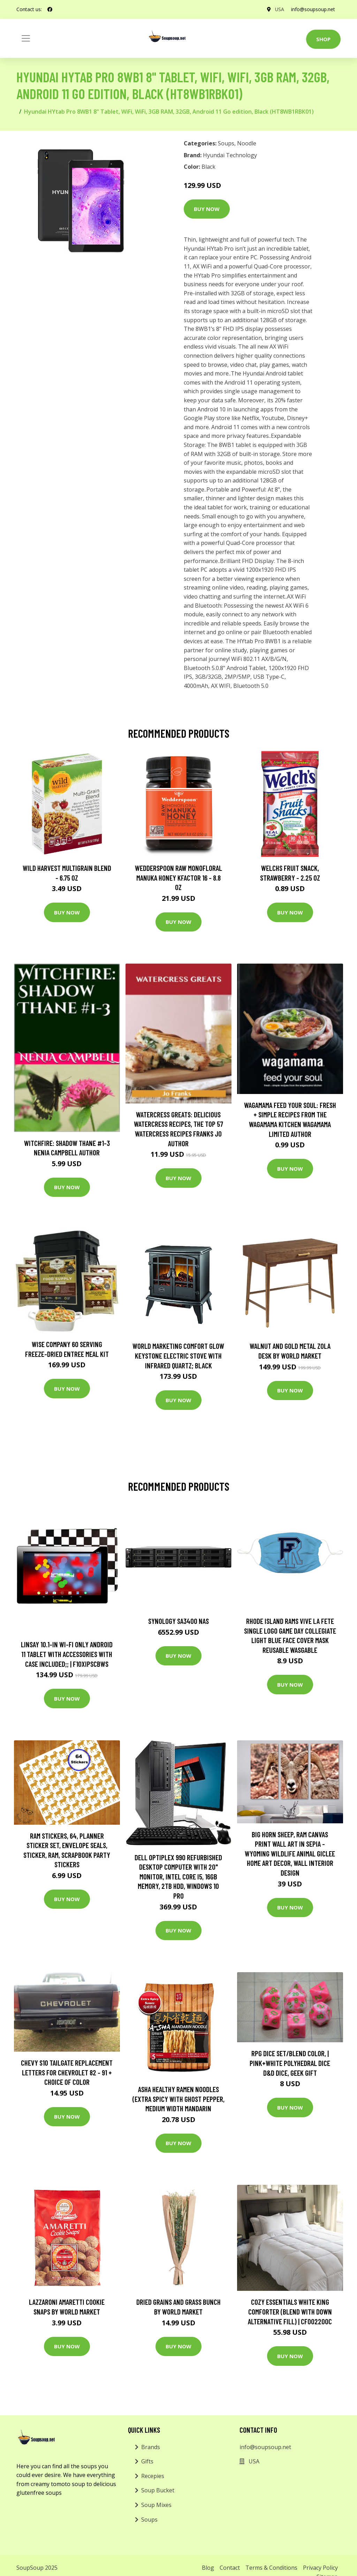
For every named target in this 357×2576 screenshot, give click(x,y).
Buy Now (207, 208)
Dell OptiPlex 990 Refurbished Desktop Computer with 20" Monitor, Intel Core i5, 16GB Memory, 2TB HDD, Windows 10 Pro (178, 1876)
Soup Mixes (156, 2505)
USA (279, 9)
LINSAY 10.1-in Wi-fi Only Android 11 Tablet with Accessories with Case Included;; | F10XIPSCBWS (67, 1654)
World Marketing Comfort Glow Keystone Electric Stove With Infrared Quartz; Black (178, 1355)
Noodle (246, 143)
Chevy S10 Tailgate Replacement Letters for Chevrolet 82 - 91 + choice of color (67, 2072)
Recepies (152, 2476)
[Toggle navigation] (25, 38)
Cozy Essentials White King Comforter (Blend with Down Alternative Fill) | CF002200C (290, 2311)
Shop (323, 39)
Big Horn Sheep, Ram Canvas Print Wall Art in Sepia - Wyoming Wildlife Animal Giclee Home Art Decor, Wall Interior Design (290, 1853)
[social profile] (50, 9)
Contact (230, 2567)
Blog (208, 2567)
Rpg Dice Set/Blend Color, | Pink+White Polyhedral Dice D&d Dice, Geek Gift (290, 2063)
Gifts (147, 2461)
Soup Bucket (157, 2490)
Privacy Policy (320, 2567)
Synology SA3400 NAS (178, 1621)
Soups (226, 143)
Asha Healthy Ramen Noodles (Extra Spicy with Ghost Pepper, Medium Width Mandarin (178, 2099)
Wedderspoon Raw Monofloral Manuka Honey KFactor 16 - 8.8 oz (178, 877)
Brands (150, 2447)
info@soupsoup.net (313, 9)
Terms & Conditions (271, 2567)
